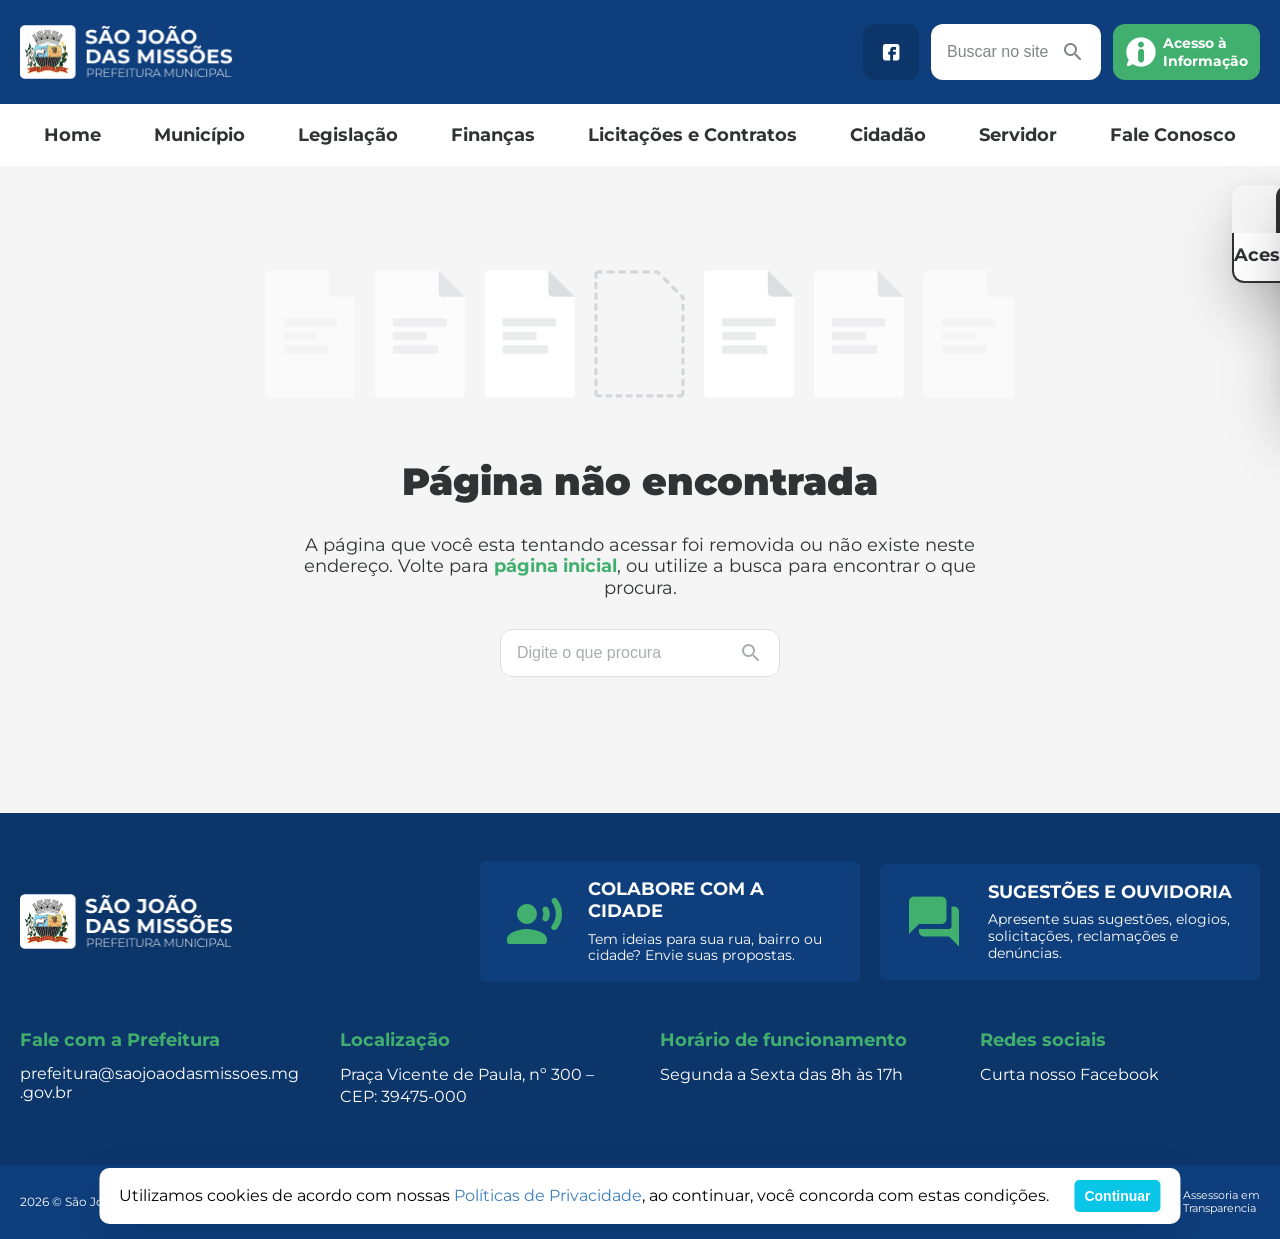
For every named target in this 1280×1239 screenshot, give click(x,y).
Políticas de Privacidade (548, 1195)
